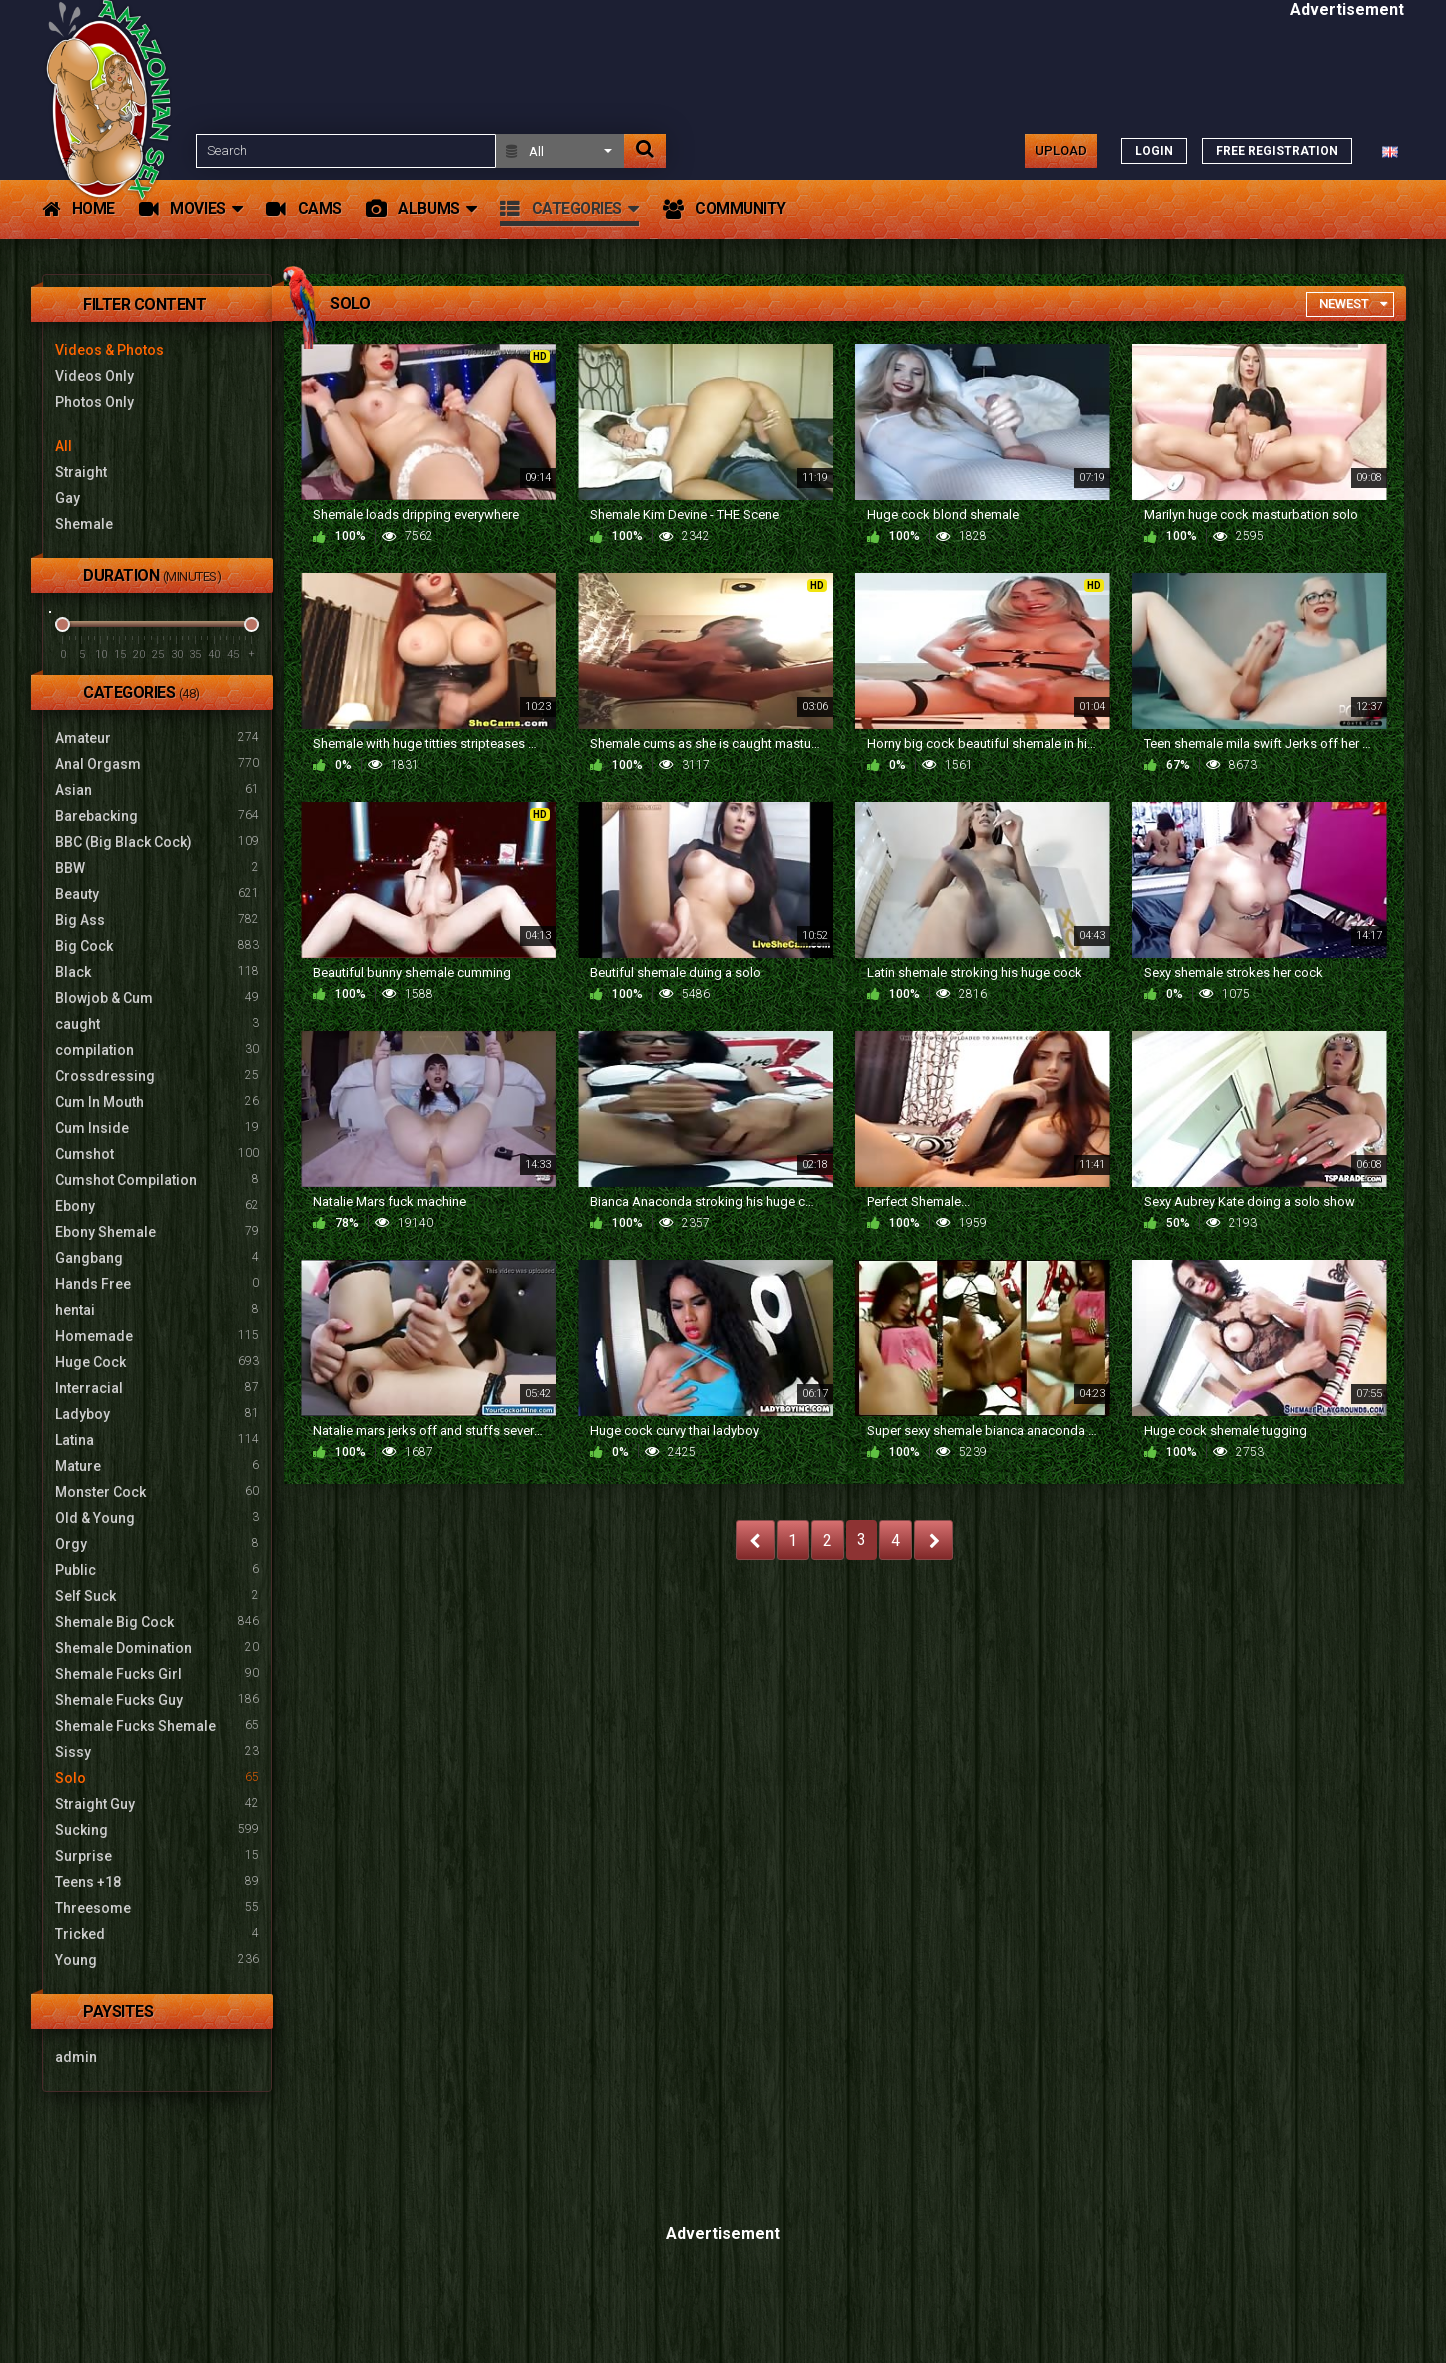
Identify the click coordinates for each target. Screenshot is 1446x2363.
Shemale (84, 524)
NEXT (933, 1540)
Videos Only (94, 376)
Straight (81, 472)
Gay (67, 498)
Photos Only (94, 402)
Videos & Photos (109, 350)
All (63, 446)
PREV (755, 1540)
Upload (1061, 150)
